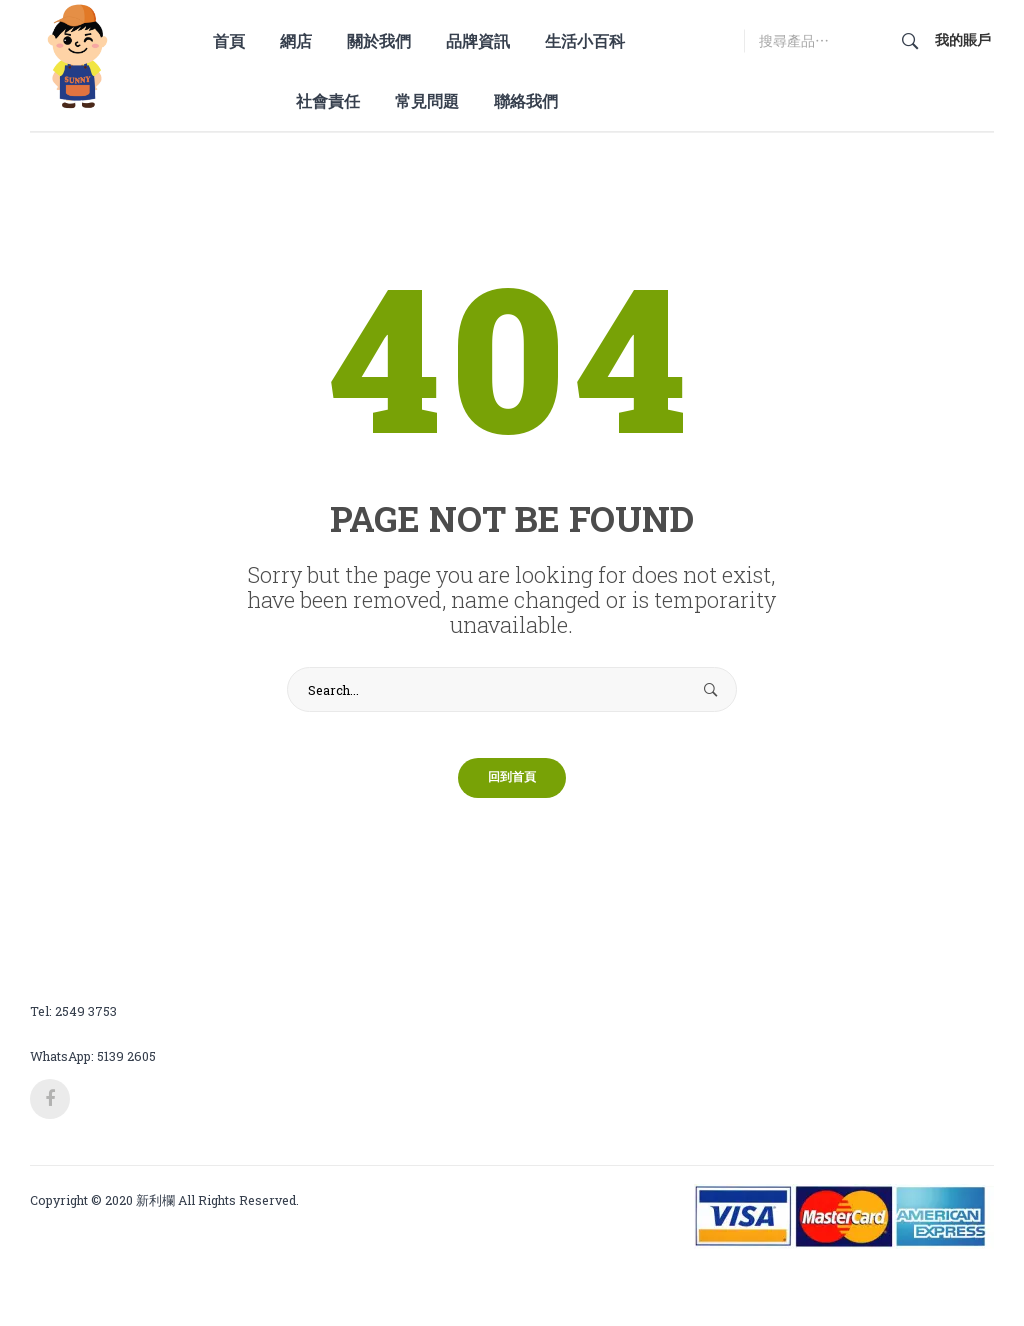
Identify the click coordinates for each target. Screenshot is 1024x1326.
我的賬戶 (963, 39)
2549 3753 (86, 1025)
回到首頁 (512, 792)
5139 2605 (126, 1070)
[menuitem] (236, 41)
